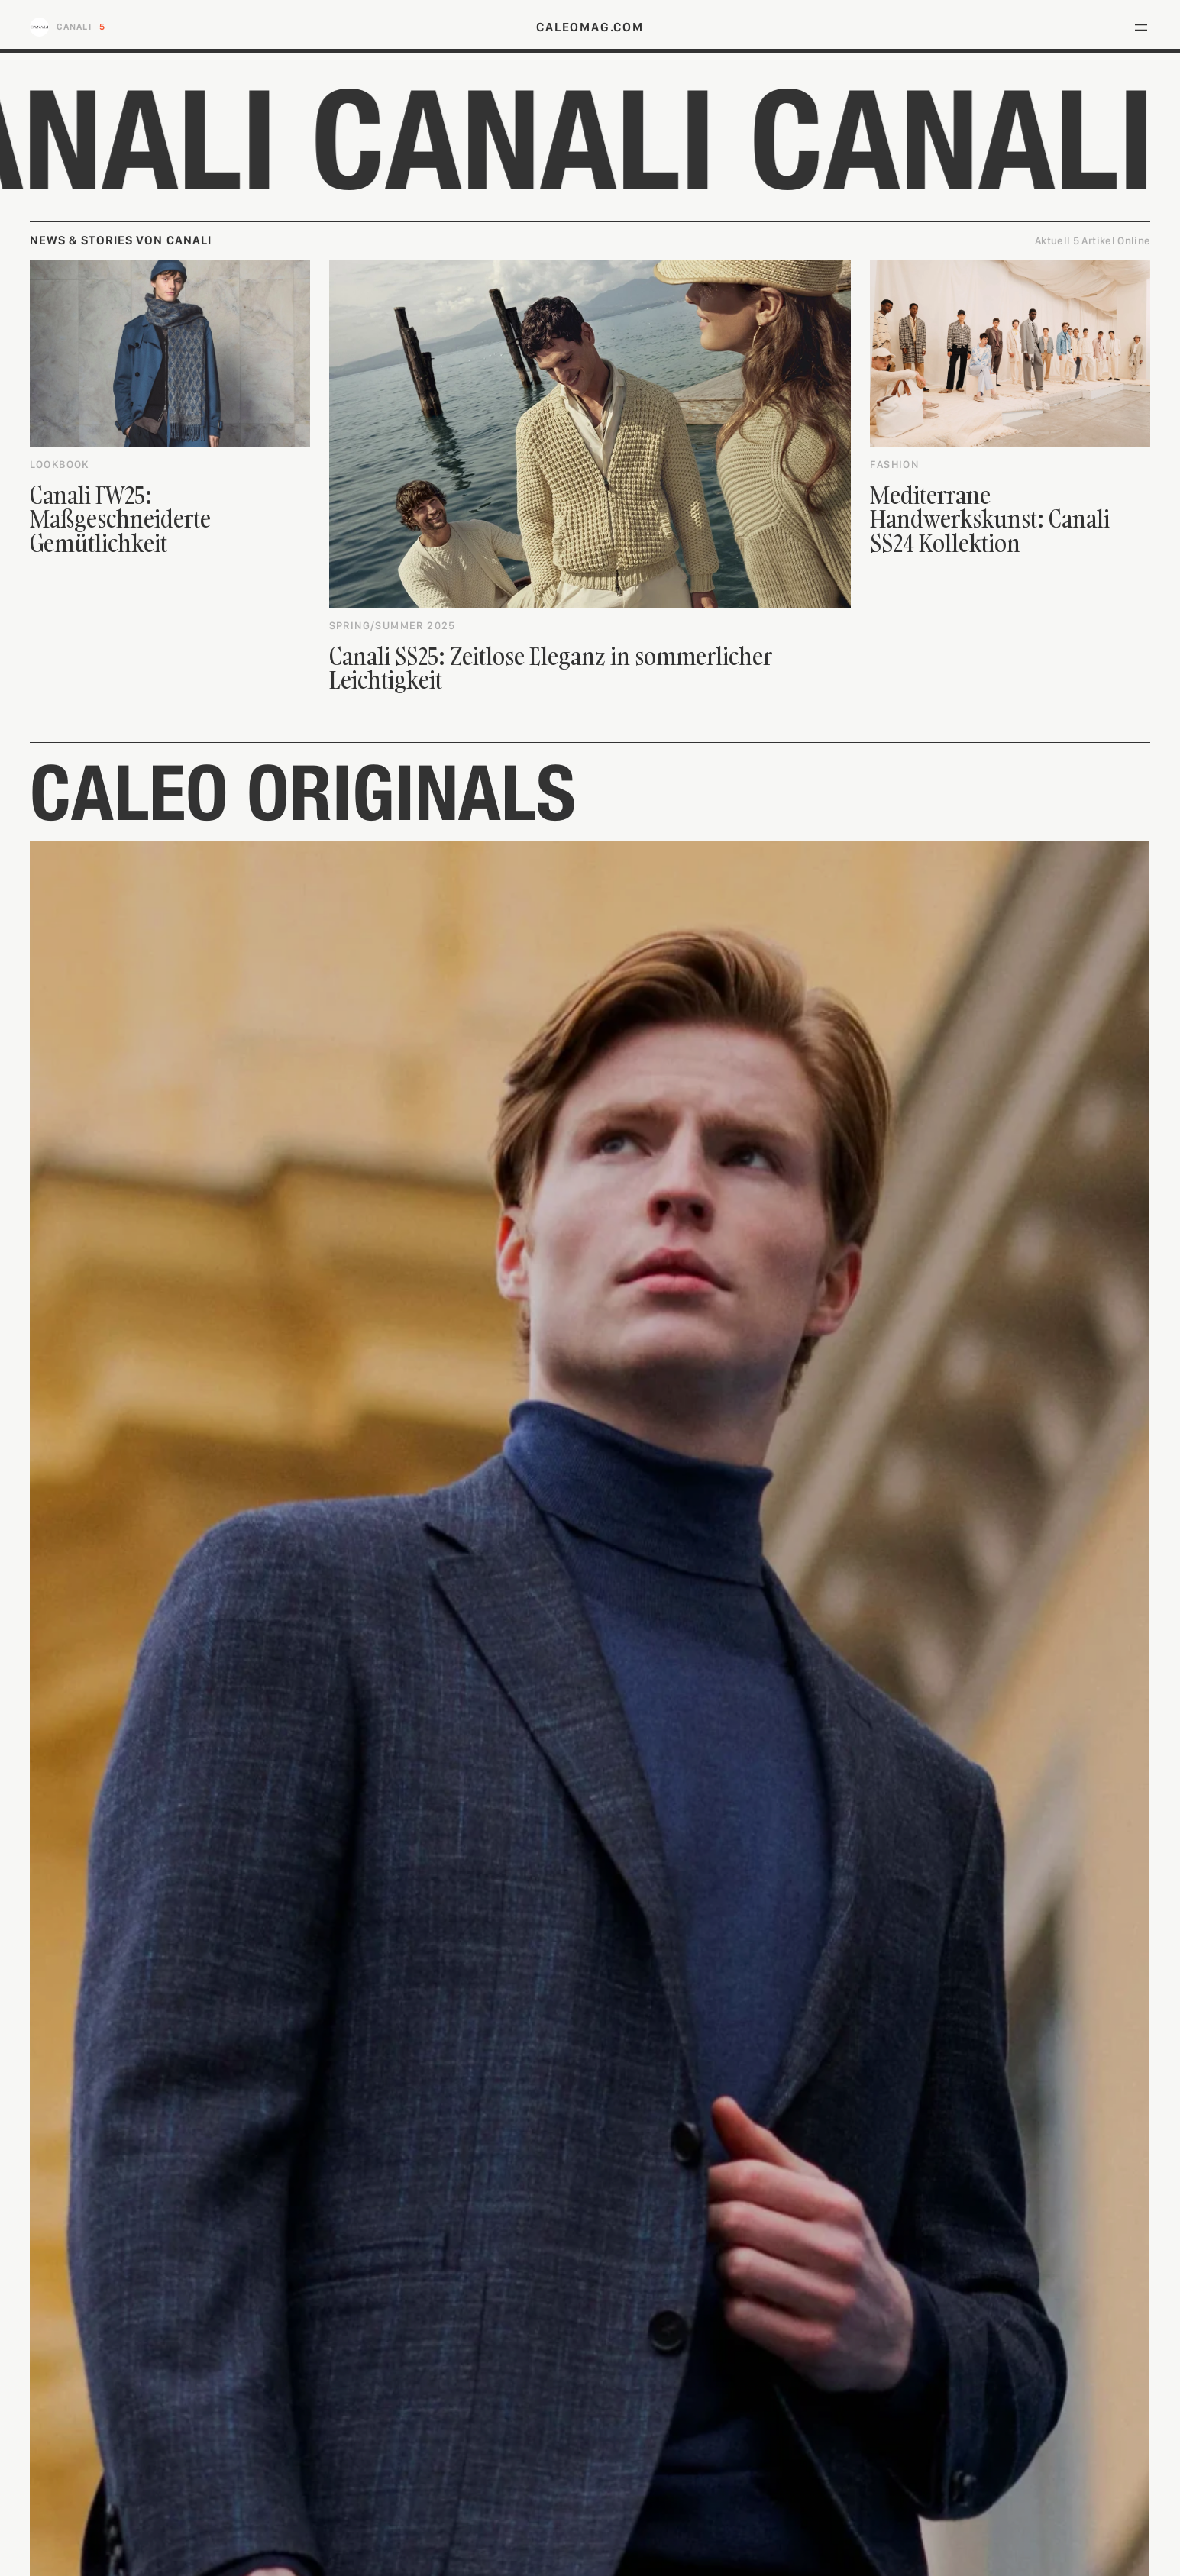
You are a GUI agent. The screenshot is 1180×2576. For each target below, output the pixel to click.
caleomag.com (590, 26)
